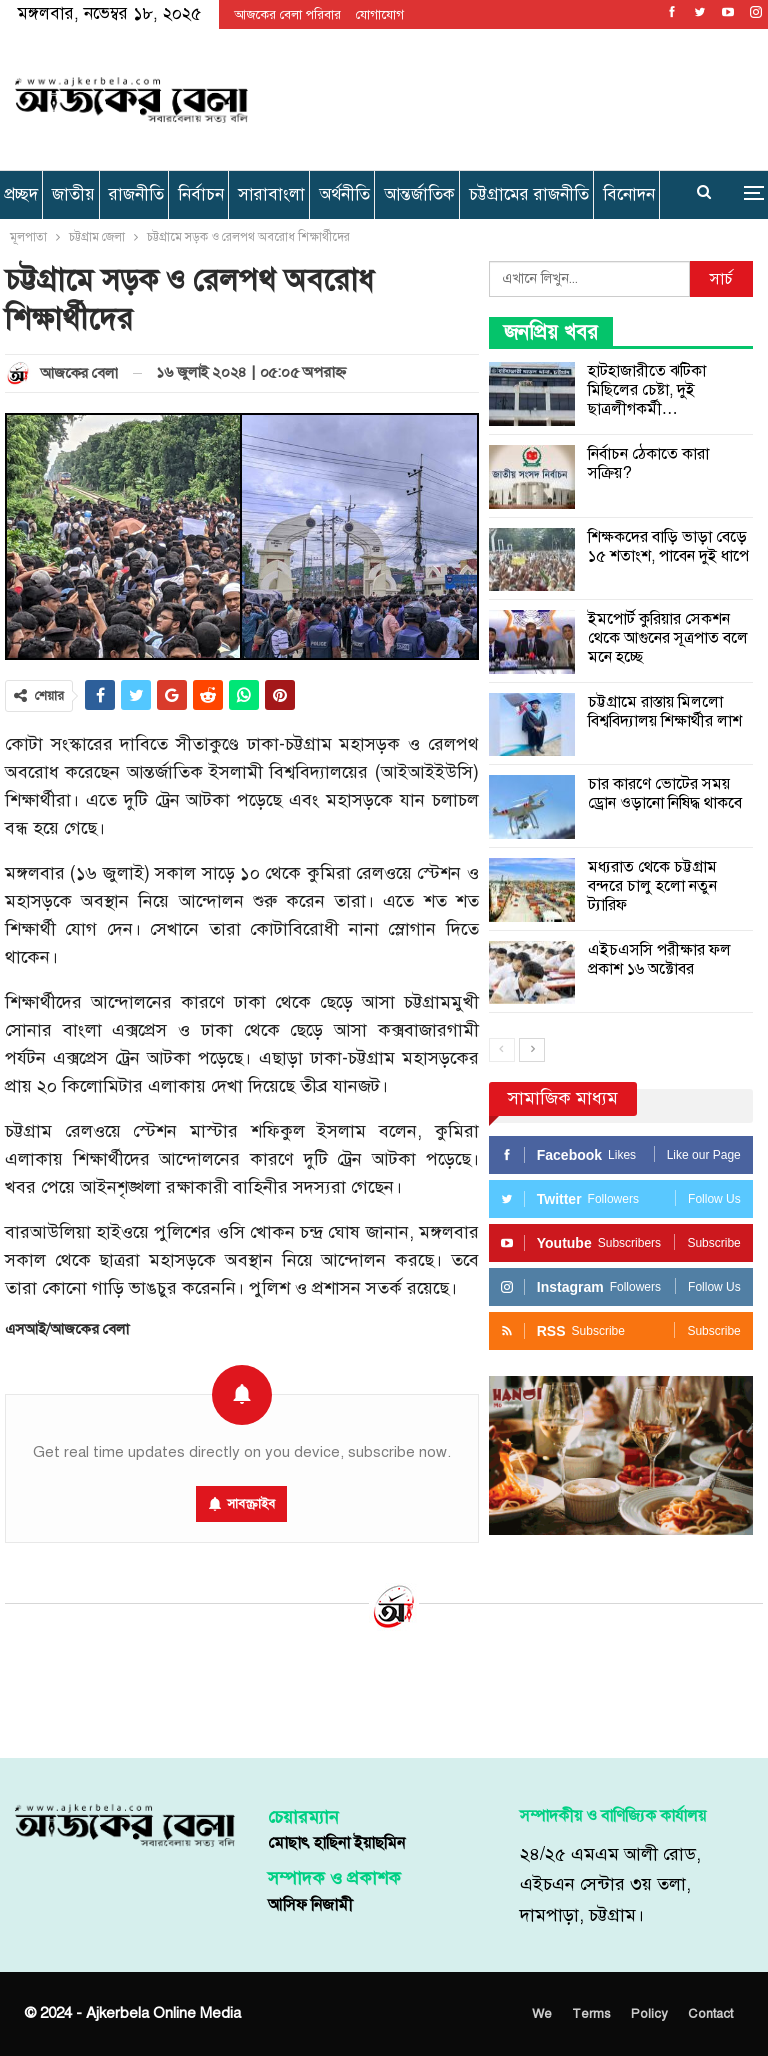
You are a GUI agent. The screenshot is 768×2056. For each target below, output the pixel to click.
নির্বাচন (201, 194)
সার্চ (721, 279)
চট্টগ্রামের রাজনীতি (529, 194)
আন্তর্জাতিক (419, 194)
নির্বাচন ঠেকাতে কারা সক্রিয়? (648, 463)
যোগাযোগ (380, 15)
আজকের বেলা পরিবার (287, 15)
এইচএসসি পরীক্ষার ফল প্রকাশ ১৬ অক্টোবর (659, 959)
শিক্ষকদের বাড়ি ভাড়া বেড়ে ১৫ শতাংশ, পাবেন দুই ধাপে (668, 546)
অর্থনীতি (344, 194)
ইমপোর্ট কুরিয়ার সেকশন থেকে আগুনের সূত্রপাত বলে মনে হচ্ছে (668, 638)
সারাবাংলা (271, 194)
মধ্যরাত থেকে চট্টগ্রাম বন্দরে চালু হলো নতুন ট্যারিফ (652, 886)
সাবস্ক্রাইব (251, 1504)
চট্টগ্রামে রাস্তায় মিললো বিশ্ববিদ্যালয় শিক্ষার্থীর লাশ (665, 711)
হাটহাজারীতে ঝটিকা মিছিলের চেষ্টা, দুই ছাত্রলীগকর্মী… (647, 390)
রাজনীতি (136, 194)
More (628, 194)
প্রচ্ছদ (21, 194)
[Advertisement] (510, 96)
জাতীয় (73, 194)
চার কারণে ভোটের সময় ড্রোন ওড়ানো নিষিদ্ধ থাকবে (665, 793)
